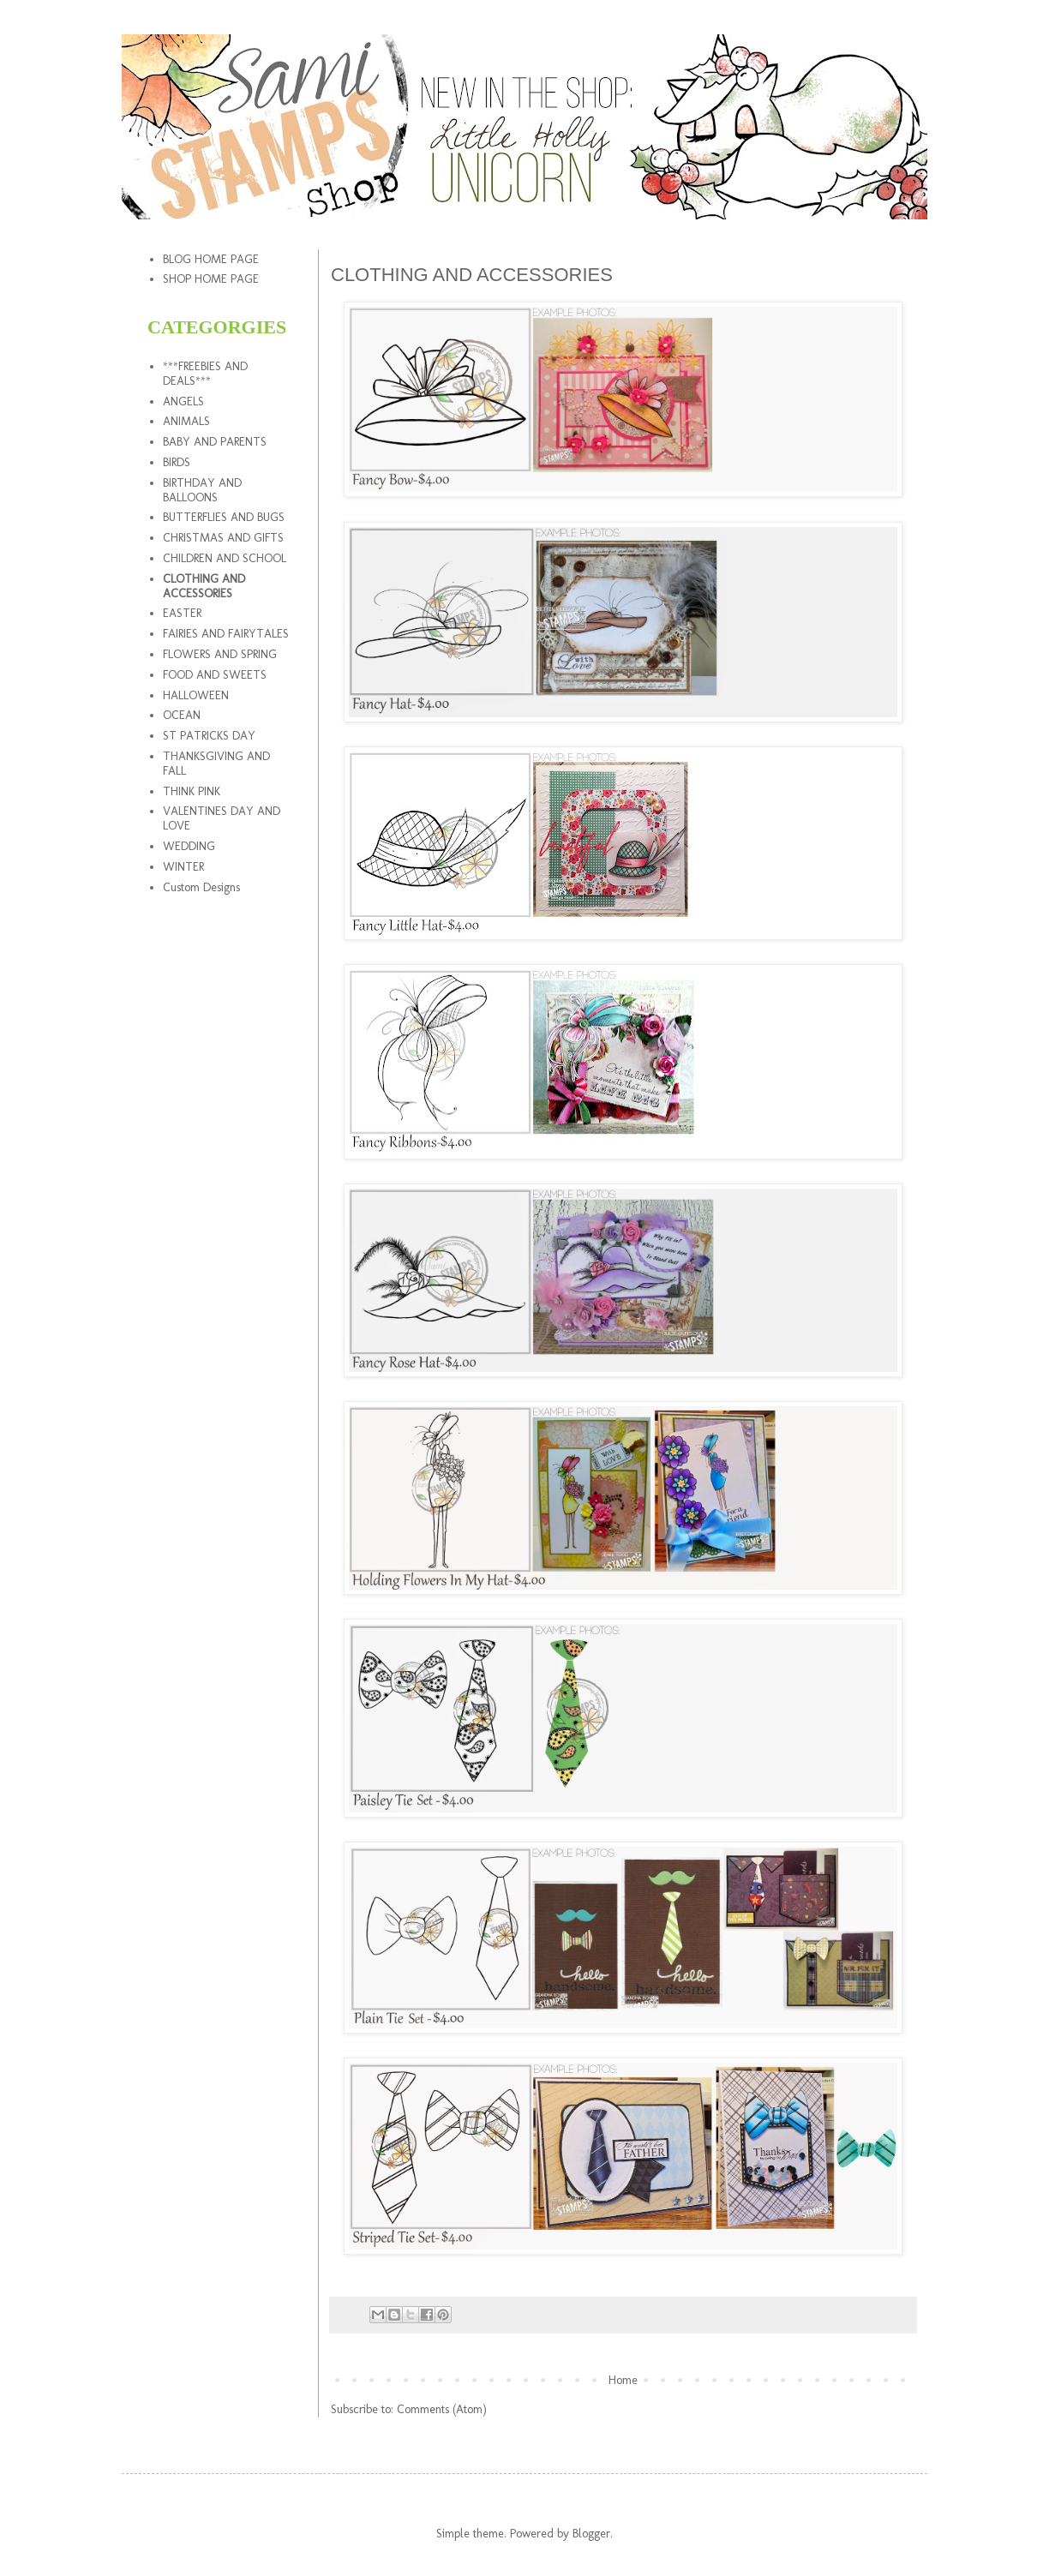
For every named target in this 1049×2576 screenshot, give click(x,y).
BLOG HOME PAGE (211, 259)
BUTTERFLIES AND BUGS (224, 517)
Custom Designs (201, 887)
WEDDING (189, 846)
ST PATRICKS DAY (209, 735)
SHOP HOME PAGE (211, 279)
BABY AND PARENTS (215, 441)
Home (623, 2380)
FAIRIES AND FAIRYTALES (226, 633)
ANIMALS (186, 421)
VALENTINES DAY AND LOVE (221, 818)
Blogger (591, 2533)
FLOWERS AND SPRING (220, 654)
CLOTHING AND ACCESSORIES (204, 586)
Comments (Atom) (442, 2409)
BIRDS (176, 462)
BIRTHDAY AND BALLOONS (202, 490)
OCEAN (182, 715)
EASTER (182, 613)
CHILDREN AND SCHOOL (224, 558)
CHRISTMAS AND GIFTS (223, 537)
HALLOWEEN (196, 695)
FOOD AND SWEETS (215, 675)
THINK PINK (191, 791)
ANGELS (183, 401)
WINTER (183, 867)
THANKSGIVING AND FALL (216, 763)
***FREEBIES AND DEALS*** (205, 373)
